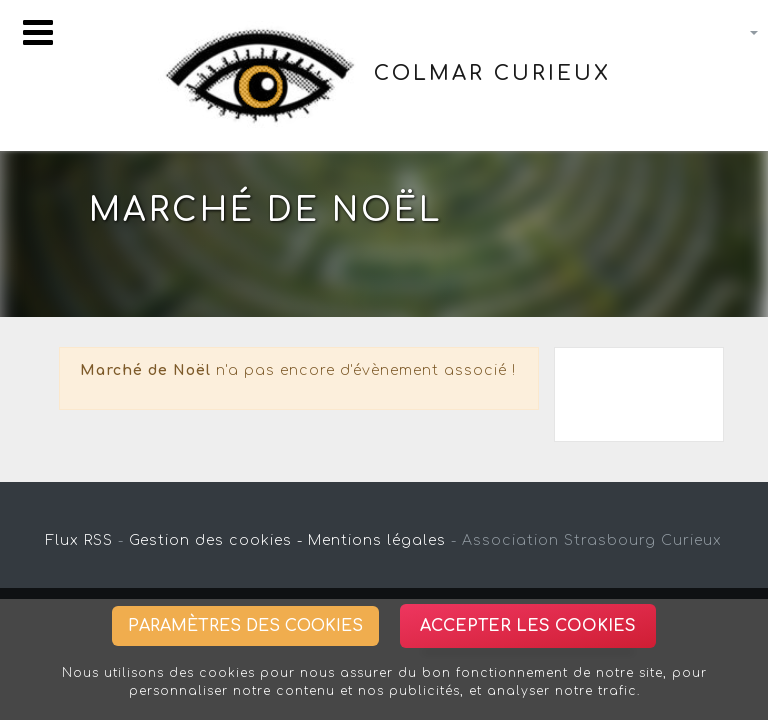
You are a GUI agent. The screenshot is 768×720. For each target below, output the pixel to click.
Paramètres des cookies (245, 626)
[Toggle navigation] (38, 32)
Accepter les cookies (528, 626)
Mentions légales (377, 540)
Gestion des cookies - (216, 540)
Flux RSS (79, 540)
